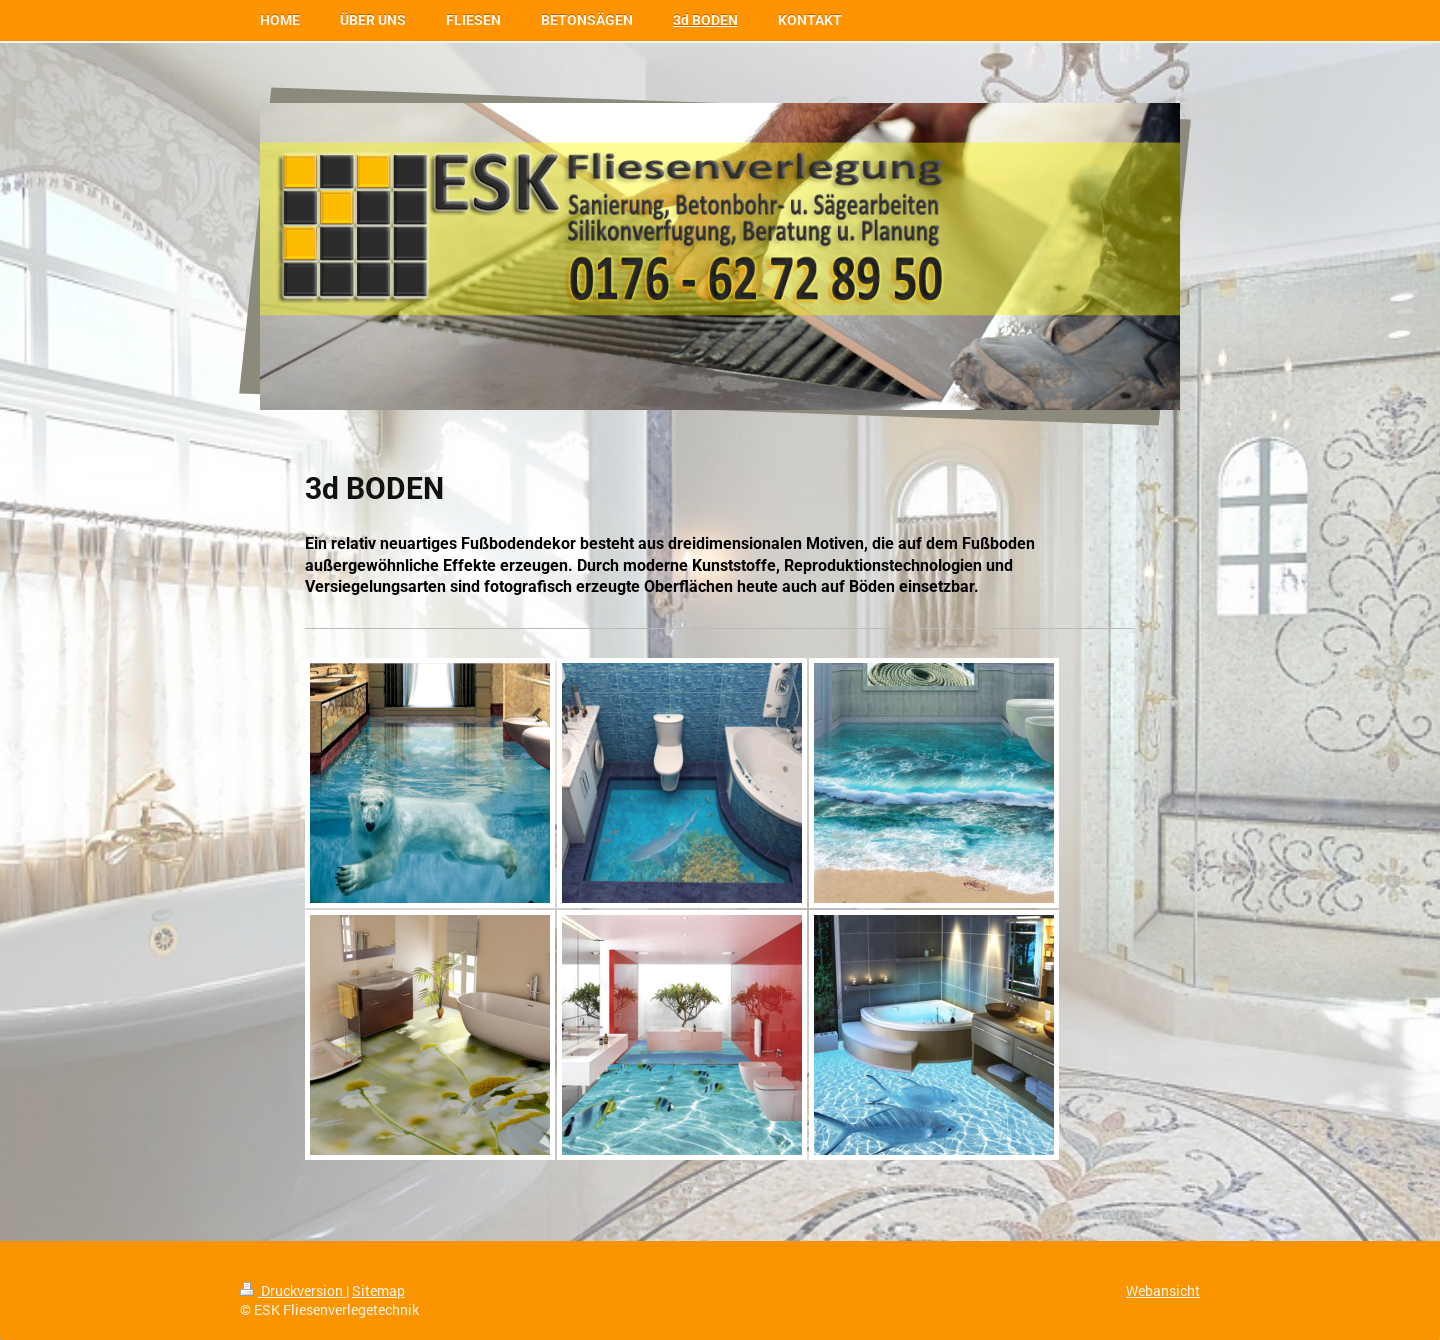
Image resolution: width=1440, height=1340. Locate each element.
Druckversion (293, 1290)
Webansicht (1163, 1290)
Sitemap (378, 1290)
